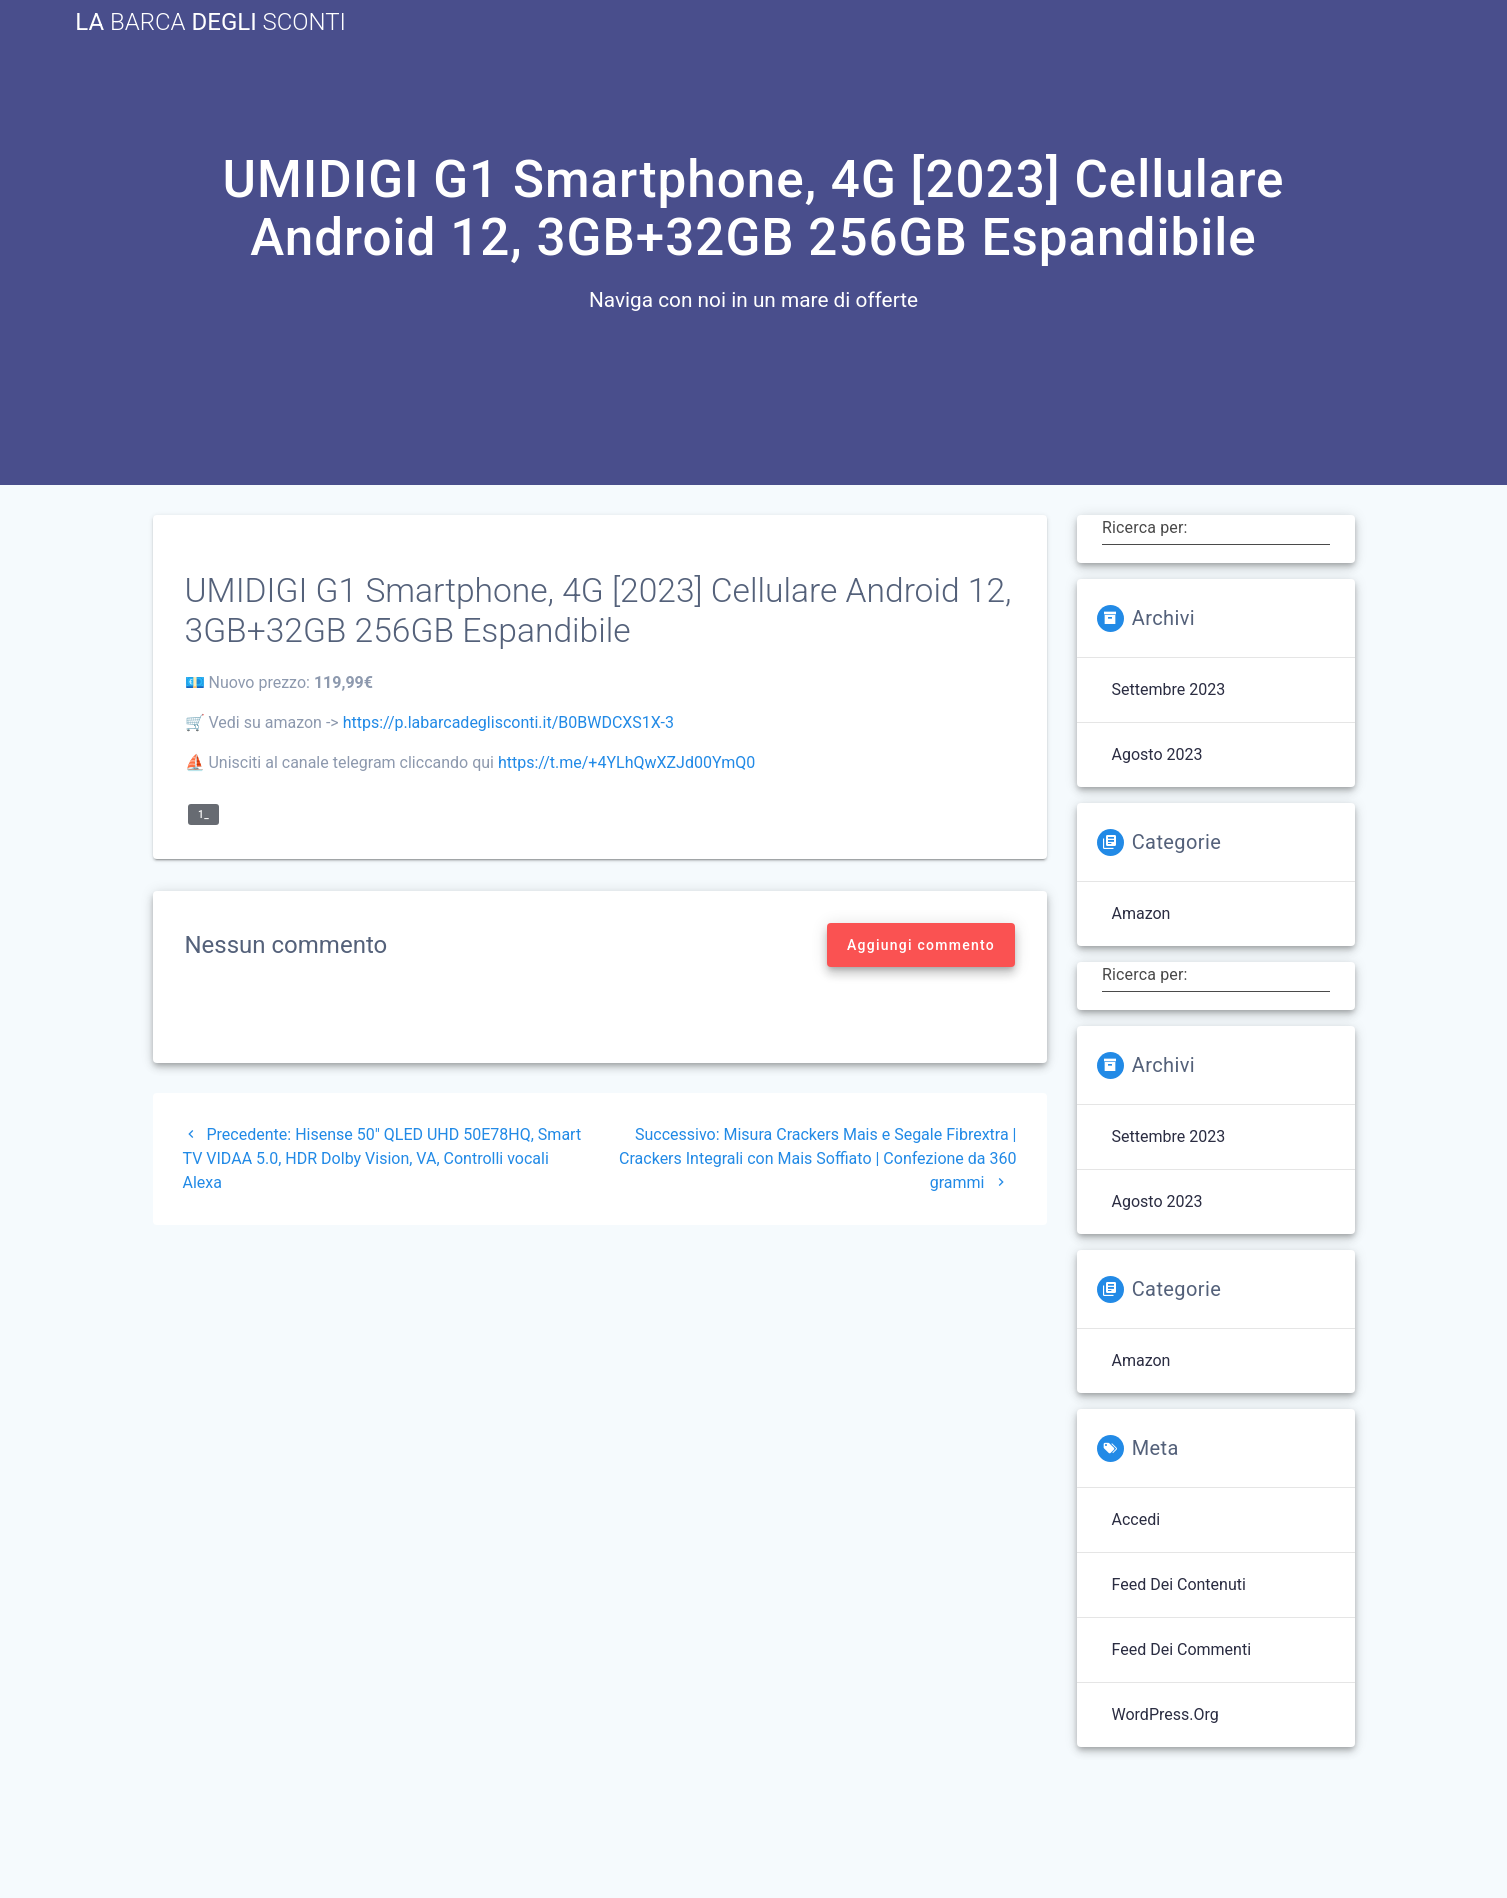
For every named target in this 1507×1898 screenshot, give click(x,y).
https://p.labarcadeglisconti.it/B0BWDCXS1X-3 (508, 722)
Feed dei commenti (1182, 1649)
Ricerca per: (1145, 528)
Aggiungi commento (921, 945)
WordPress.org (1165, 1714)
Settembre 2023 (1169, 689)
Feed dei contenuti (1179, 1584)
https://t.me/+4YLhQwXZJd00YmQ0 (626, 762)
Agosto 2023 (1157, 754)
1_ (203, 814)
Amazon (1141, 913)
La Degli (210, 22)
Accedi (1136, 1519)
